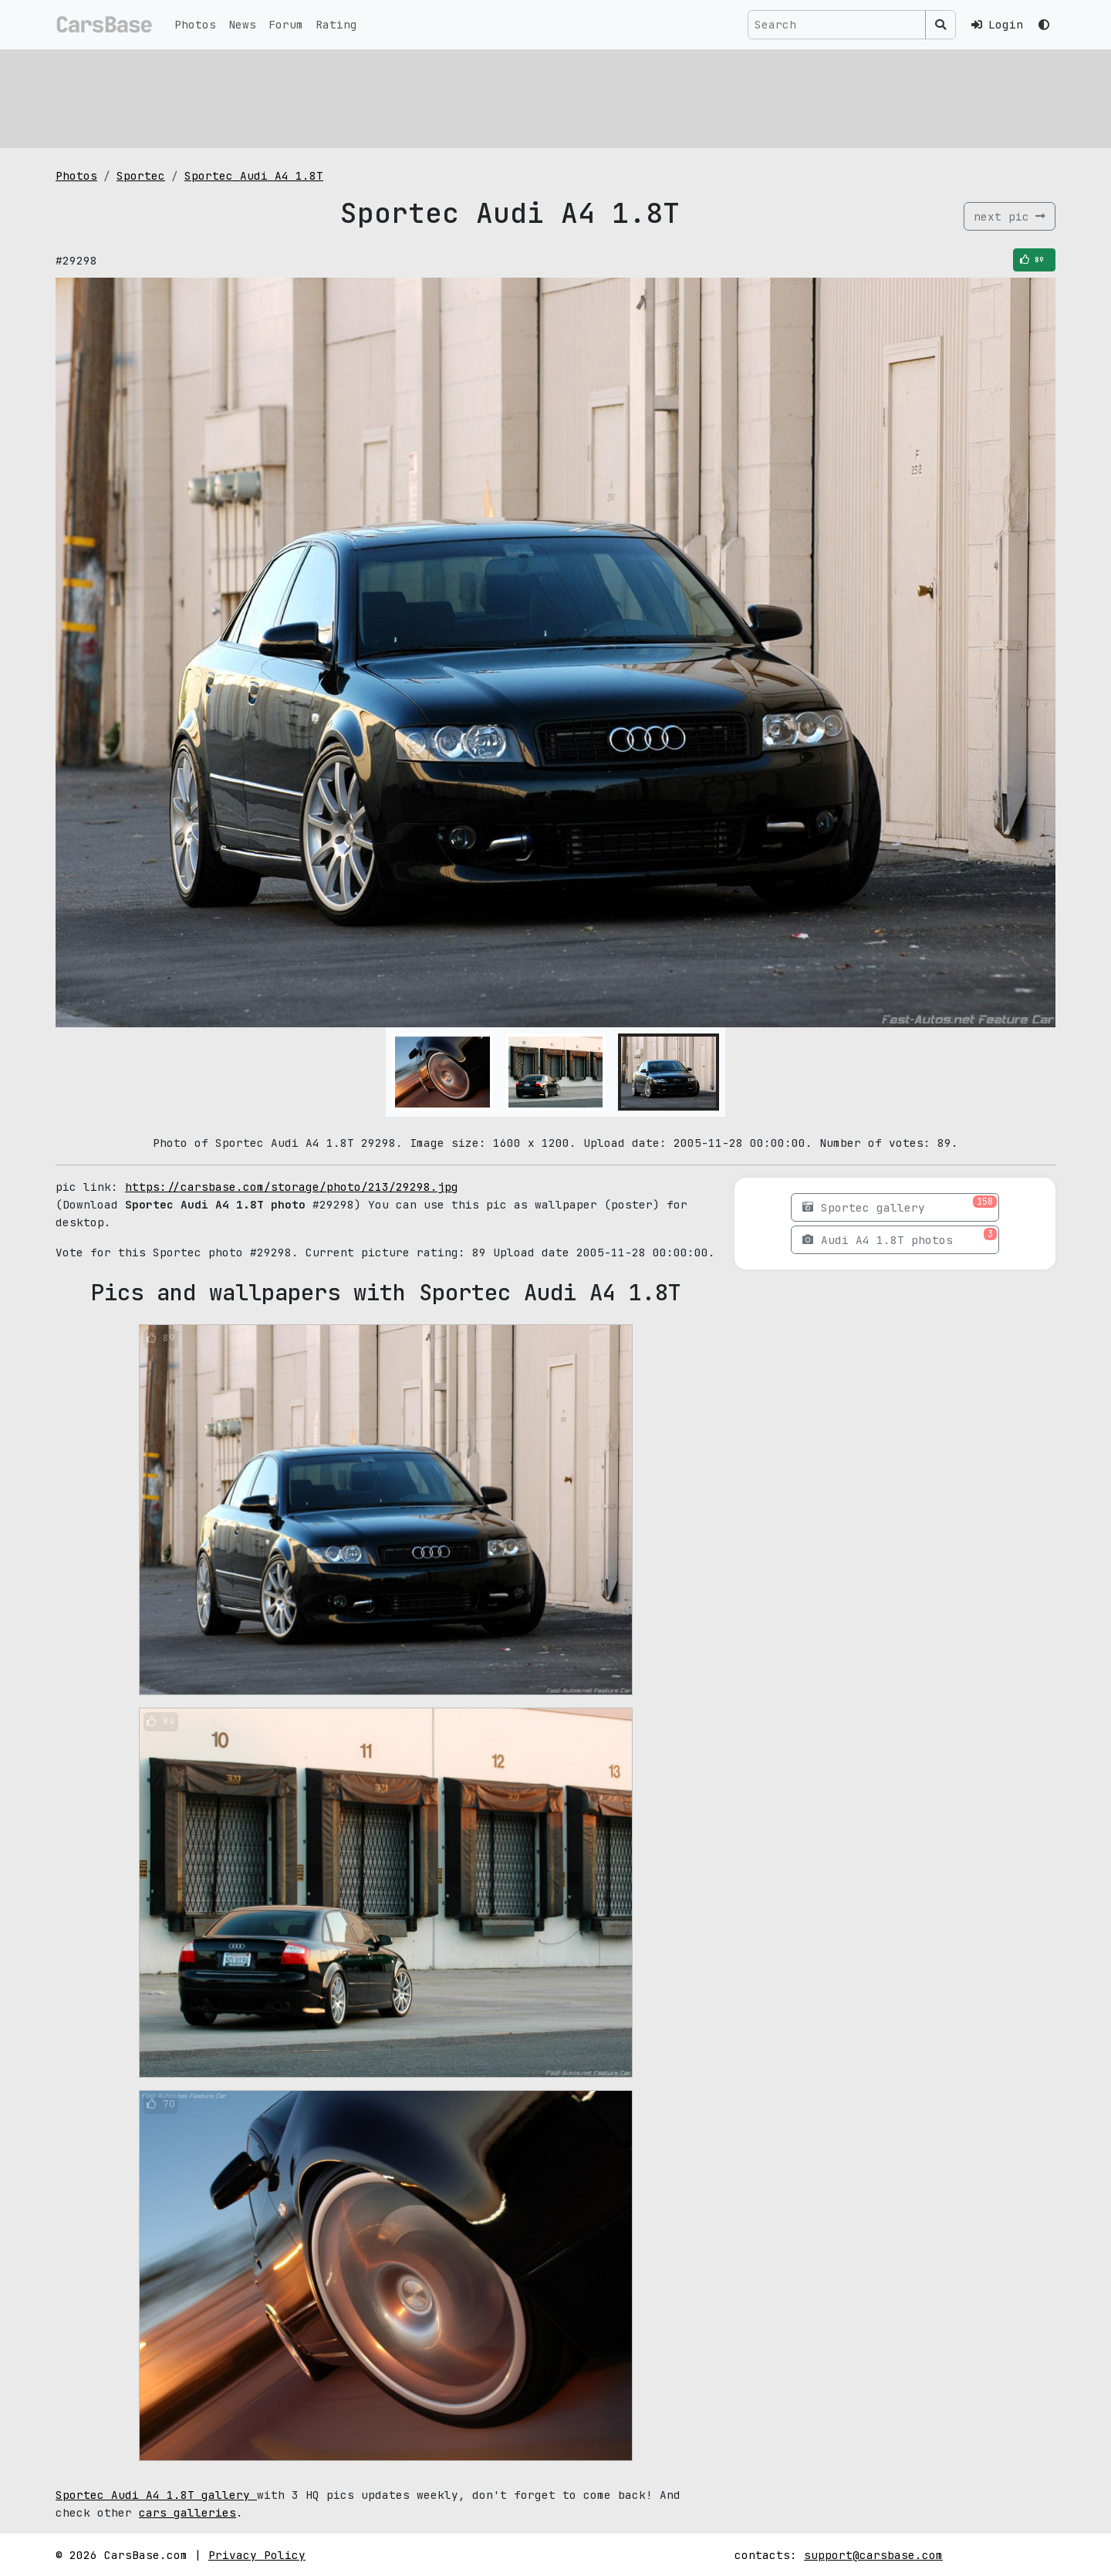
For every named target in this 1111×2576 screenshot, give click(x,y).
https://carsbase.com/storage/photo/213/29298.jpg (291, 1186)
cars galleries (187, 2512)
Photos (195, 24)
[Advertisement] (518, 96)
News (242, 24)
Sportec (141, 175)
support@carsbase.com (873, 2554)
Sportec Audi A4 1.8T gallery (156, 2494)
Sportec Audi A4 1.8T (253, 175)
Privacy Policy (257, 2554)
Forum (285, 24)
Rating (336, 24)
